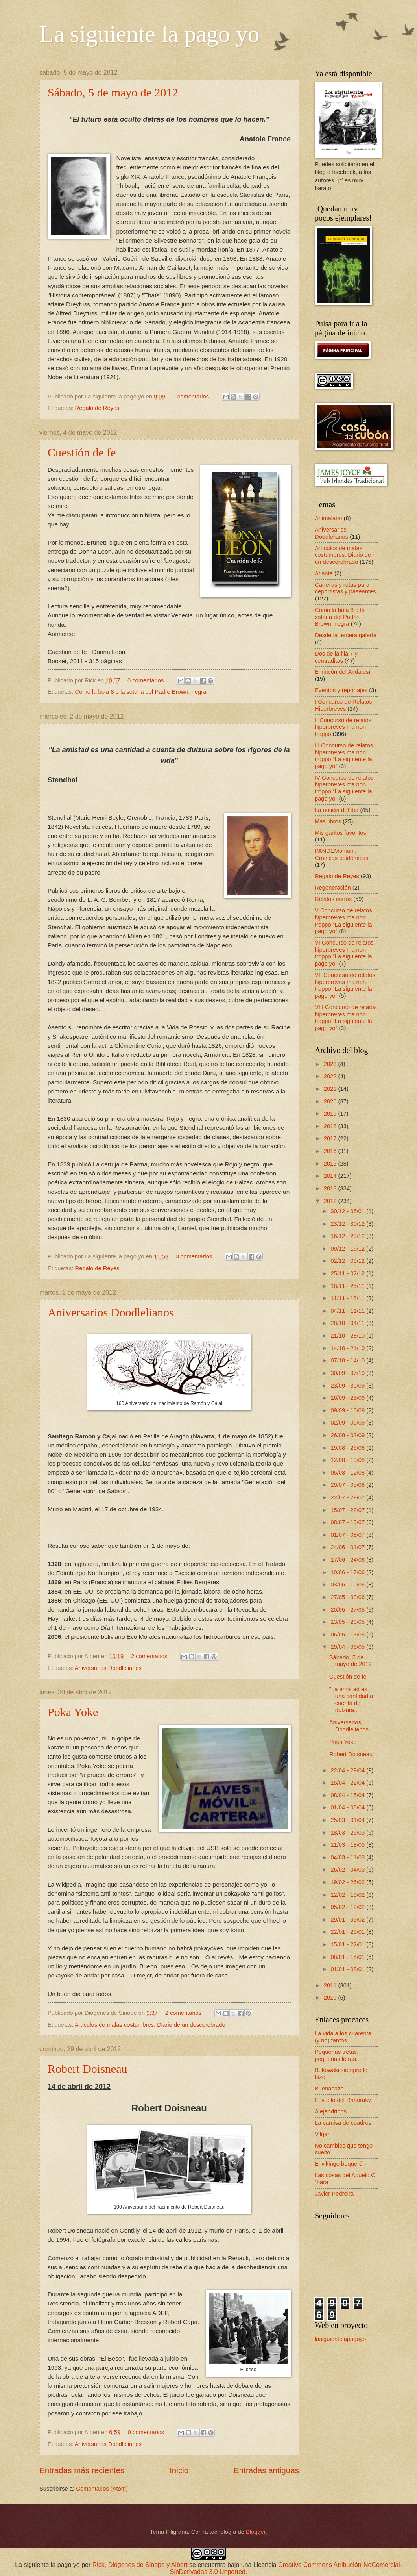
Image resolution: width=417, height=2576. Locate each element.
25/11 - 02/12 (348, 1273)
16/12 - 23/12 (348, 1236)
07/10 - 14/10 (348, 1360)
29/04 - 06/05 (348, 1647)
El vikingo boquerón (340, 2164)
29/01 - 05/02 (348, 1919)
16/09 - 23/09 (348, 1398)
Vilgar (322, 2134)
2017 (331, 1138)
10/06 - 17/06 (348, 1572)
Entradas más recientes (81, 2470)
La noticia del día (336, 810)
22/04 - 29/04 (348, 1770)
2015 (331, 1163)
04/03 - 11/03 (348, 1857)
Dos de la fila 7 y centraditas (336, 657)
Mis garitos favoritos (340, 833)
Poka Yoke (73, 1711)
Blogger (256, 2532)
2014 (331, 1176)
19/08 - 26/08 (348, 1448)
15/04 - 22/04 (348, 1782)
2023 (331, 1064)
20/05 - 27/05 (348, 1610)
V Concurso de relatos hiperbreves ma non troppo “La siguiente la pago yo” (343, 920)
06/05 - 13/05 (348, 1634)
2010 (331, 1997)
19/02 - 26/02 (348, 1882)
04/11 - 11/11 (348, 1311)
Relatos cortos (333, 899)
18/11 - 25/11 (348, 1286)
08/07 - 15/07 (348, 1522)
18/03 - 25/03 (348, 1832)
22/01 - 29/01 (348, 1932)
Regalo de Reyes (97, 408)
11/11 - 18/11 (348, 1298)
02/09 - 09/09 (348, 1423)
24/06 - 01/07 (348, 1547)
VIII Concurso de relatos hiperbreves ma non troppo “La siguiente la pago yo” (346, 1017)
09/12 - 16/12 (348, 1248)
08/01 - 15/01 (348, 1957)
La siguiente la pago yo (149, 34)
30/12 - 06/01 (348, 1211)
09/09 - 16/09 (348, 1410)
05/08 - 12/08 (348, 1473)
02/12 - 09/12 (348, 1261)
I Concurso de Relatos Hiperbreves (343, 705)
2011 (331, 1985)
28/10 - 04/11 (348, 1323)
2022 (331, 1076)
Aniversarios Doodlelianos (111, 1312)
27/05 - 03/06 (348, 1597)
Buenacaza (329, 2088)
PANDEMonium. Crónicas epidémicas (342, 854)
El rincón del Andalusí (343, 672)
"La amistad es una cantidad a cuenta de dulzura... (351, 1699)
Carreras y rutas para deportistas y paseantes (345, 588)
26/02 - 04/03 (348, 1869)
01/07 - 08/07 (348, 1535)
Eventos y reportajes (341, 690)
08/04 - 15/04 (348, 1795)
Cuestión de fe (82, 452)
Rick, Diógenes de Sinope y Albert (140, 2564)
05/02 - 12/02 (348, 1907)
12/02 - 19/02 (348, 1895)
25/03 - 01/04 (348, 1820)
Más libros (328, 821)
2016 (331, 1151)
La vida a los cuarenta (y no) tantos (343, 2037)
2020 (331, 1101)
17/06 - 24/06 (348, 1560)
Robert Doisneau (87, 2068)
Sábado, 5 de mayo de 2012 (113, 92)
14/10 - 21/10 (348, 1348)
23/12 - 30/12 (348, 1224)
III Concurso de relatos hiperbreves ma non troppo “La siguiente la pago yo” (344, 755)
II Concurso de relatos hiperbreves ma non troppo (343, 727)
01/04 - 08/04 (348, 1807)
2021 (331, 1089)
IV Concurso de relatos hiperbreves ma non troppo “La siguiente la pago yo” (344, 788)
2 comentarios (149, 1656)
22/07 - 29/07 (348, 1497)
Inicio (179, 2470)
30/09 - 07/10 (348, 1373)
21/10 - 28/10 (348, 1335)
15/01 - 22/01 (348, 1944)
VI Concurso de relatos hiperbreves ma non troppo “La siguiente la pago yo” (344, 953)
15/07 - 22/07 (348, 1510)
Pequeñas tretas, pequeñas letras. (336, 2055)
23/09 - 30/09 (348, 1386)
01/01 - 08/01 (348, 1969)
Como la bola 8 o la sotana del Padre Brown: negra (141, 692)
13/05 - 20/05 (348, 1622)
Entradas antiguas (266, 2470)
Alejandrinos (331, 2111)
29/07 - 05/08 (348, 1485)
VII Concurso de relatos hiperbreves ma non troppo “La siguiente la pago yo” (345, 985)
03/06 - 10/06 (348, 1584)
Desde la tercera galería (345, 635)
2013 (331, 1188)
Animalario (328, 518)
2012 (331, 1201)
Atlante (324, 573)
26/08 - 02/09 (348, 1435)
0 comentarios (191, 396)
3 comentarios (194, 1256)
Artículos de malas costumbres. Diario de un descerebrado (150, 2025)
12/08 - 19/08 (348, 1460)
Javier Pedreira (334, 2194)
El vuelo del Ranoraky (343, 2100)
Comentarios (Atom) (102, 2488)
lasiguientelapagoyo (340, 2339)
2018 (331, 1126)
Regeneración (333, 887)
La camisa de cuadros (343, 2123)
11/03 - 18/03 (348, 1845)
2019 (331, 1113)
